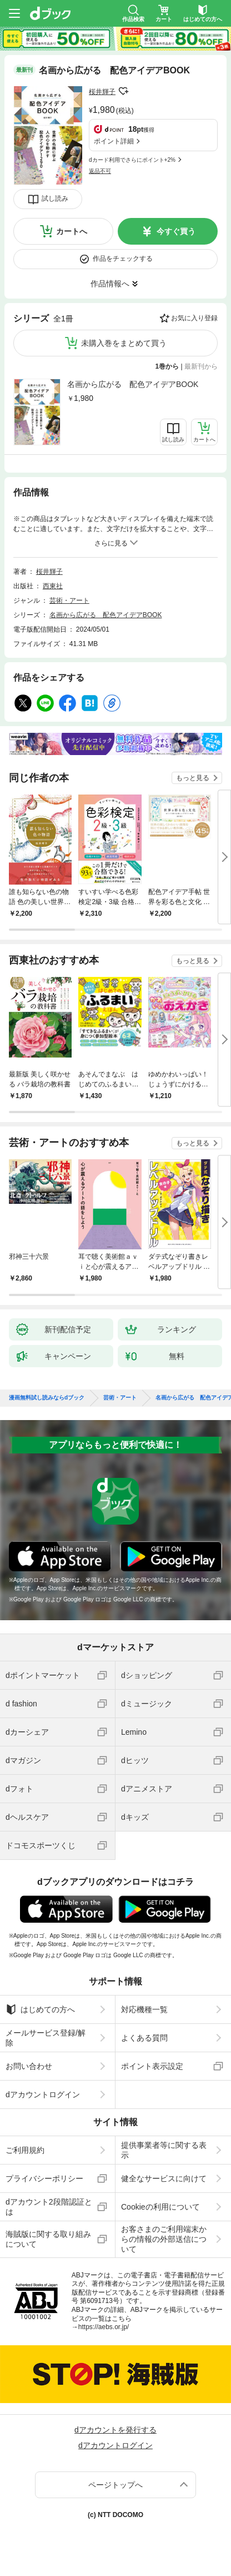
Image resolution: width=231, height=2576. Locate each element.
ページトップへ (115, 2484)
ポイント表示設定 (152, 2066)
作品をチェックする (123, 258)
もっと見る (192, 778)
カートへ (71, 231)
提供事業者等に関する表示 (164, 2150)
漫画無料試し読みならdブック (46, 1398)
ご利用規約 (25, 2150)
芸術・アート (69, 600)
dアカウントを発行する (115, 2429)
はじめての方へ (40, 2009)
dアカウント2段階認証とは (49, 2206)
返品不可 (100, 171)
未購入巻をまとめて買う (124, 343)
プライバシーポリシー (44, 2178)
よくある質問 (144, 2037)
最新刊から (201, 366)
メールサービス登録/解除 (46, 2037)
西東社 (53, 586)
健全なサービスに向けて (164, 2178)
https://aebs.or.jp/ (103, 2327)
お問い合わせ (29, 2066)
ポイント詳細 (114, 141)
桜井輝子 (102, 92)
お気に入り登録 (194, 318)
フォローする (123, 91)
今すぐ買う (176, 231)
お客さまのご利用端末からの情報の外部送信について (164, 2239)
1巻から (167, 366)
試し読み (55, 198)
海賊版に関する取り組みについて (48, 2239)
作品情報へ (110, 283)
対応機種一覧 (144, 2009)
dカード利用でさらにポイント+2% (132, 160)
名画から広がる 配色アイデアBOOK (132, 384)
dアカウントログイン (43, 2094)
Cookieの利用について (160, 2206)
